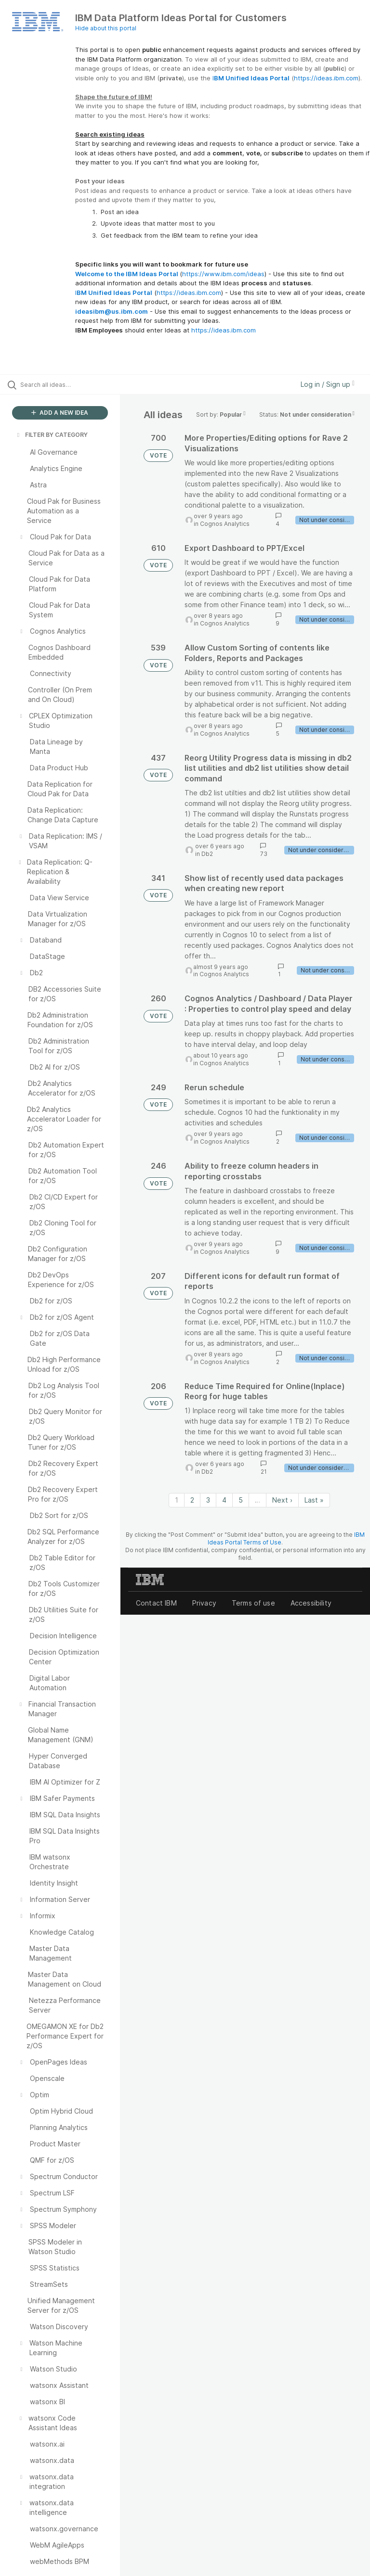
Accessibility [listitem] (311, 1603)
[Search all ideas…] (65, 384)
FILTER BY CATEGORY (51, 434)
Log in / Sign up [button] (328, 384)
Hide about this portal (105, 28)
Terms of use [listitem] (253, 1603)
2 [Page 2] (192, 1500)
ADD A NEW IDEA (59, 412)
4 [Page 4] (224, 1500)
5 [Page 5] (240, 1500)
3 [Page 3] (208, 1500)
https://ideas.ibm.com (326, 78)
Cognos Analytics (225, 523)
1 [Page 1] (176, 1500)
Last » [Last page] (314, 1500)
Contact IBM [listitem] (156, 1603)
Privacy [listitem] (204, 1603)
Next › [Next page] (282, 1500)
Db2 (207, 853)
